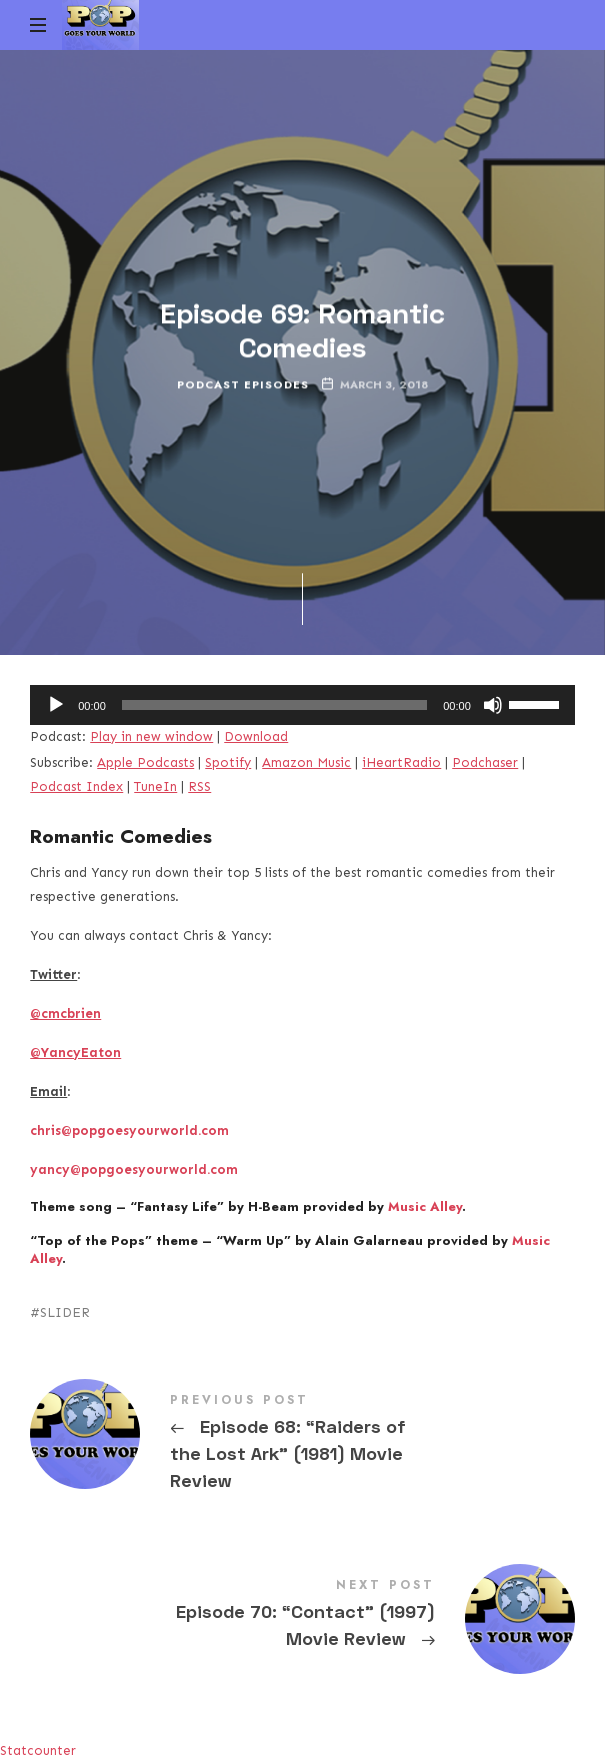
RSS (199, 786)
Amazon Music (306, 762)
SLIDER (65, 1312)
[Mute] (493, 705)
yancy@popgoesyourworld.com (134, 1169)
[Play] (56, 705)
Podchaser (485, 762)
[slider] (274, 705)
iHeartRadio (401, 762)
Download (256, 736)
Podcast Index (76, 786)
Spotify (228, 762)
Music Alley (425, 1206)
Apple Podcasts (145, 762)
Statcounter (38, 1750)
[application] (302, 705)
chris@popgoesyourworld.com (129, 1130)
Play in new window (151, 736)
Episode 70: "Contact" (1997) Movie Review (302, 1617)
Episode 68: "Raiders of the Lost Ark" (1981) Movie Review (302, 1445)
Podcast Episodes (243, 384)
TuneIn (155, 786)
